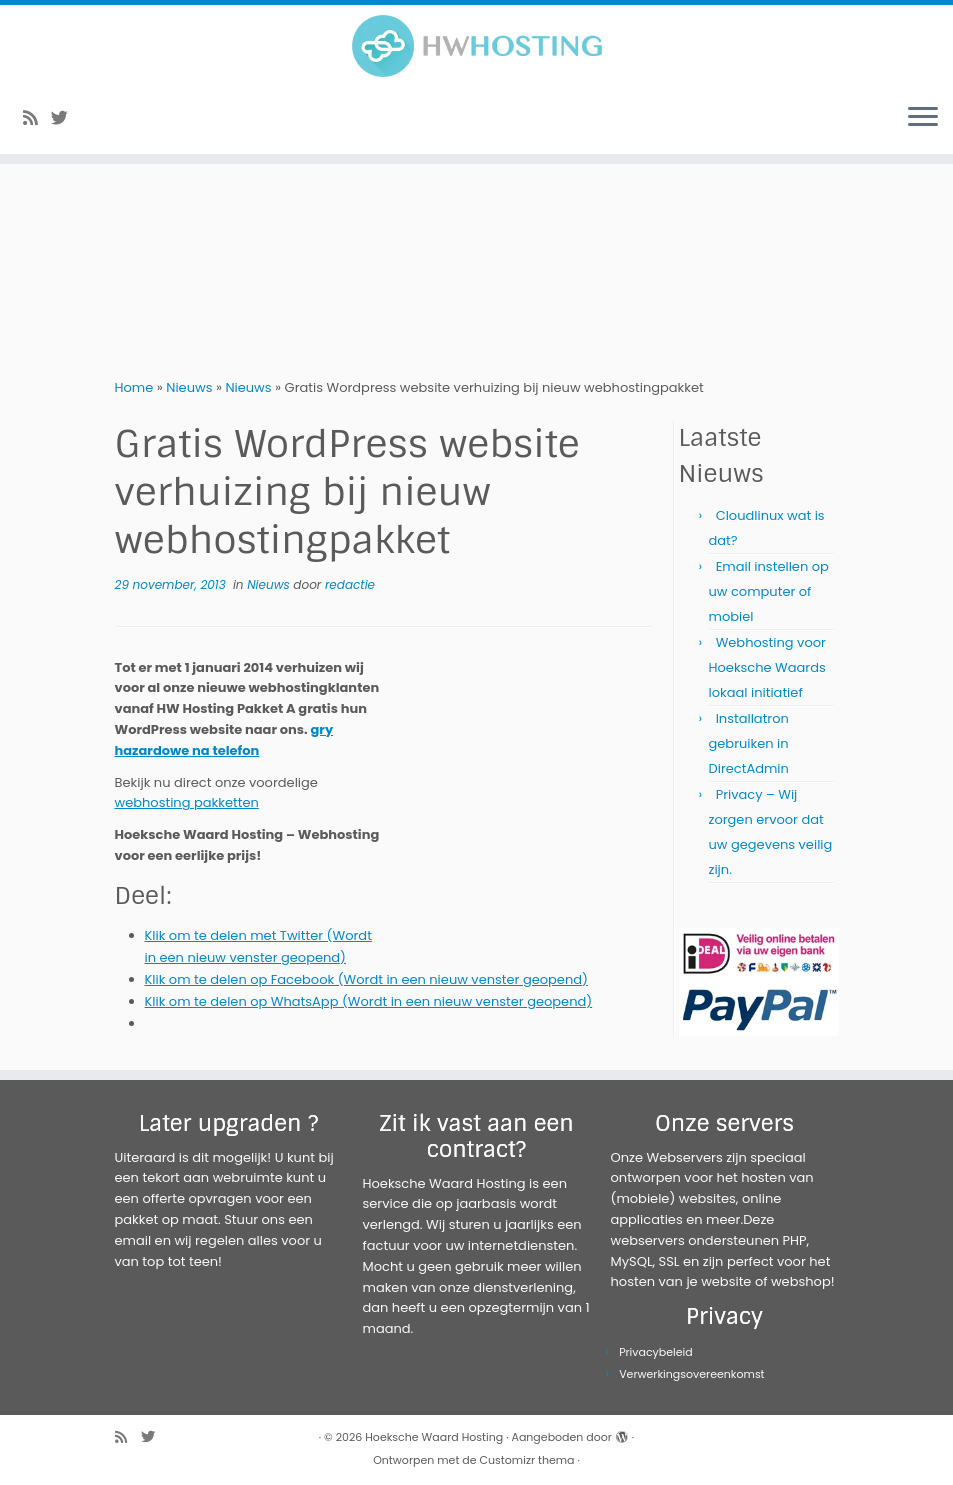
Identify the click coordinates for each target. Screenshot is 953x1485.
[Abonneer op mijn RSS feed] (37, 118)
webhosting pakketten (187, 802)
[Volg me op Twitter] (66, 118)
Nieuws (189, 387)
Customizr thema (527, 1460)
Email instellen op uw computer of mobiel (769, 591)
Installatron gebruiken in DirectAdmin (749, 743)
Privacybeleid (656, 1352)
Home (134, 387)
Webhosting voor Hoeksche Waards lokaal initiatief (767, 667)
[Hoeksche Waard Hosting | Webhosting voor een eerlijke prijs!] (476, 46)
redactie (350, 584)
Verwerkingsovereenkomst (692, 1374)
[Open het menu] (923, 118)
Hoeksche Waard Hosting (434, 1437)
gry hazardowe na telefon (224, 740)
